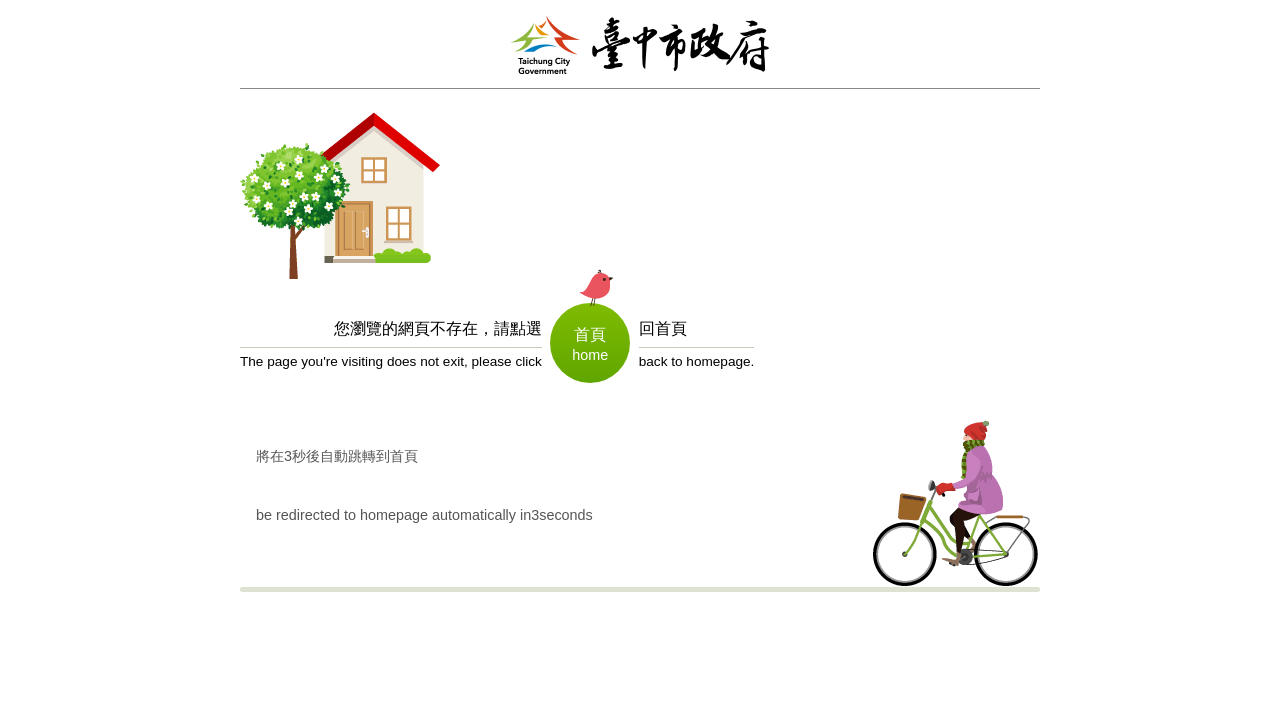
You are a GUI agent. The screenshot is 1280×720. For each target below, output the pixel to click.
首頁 (590, 334)
